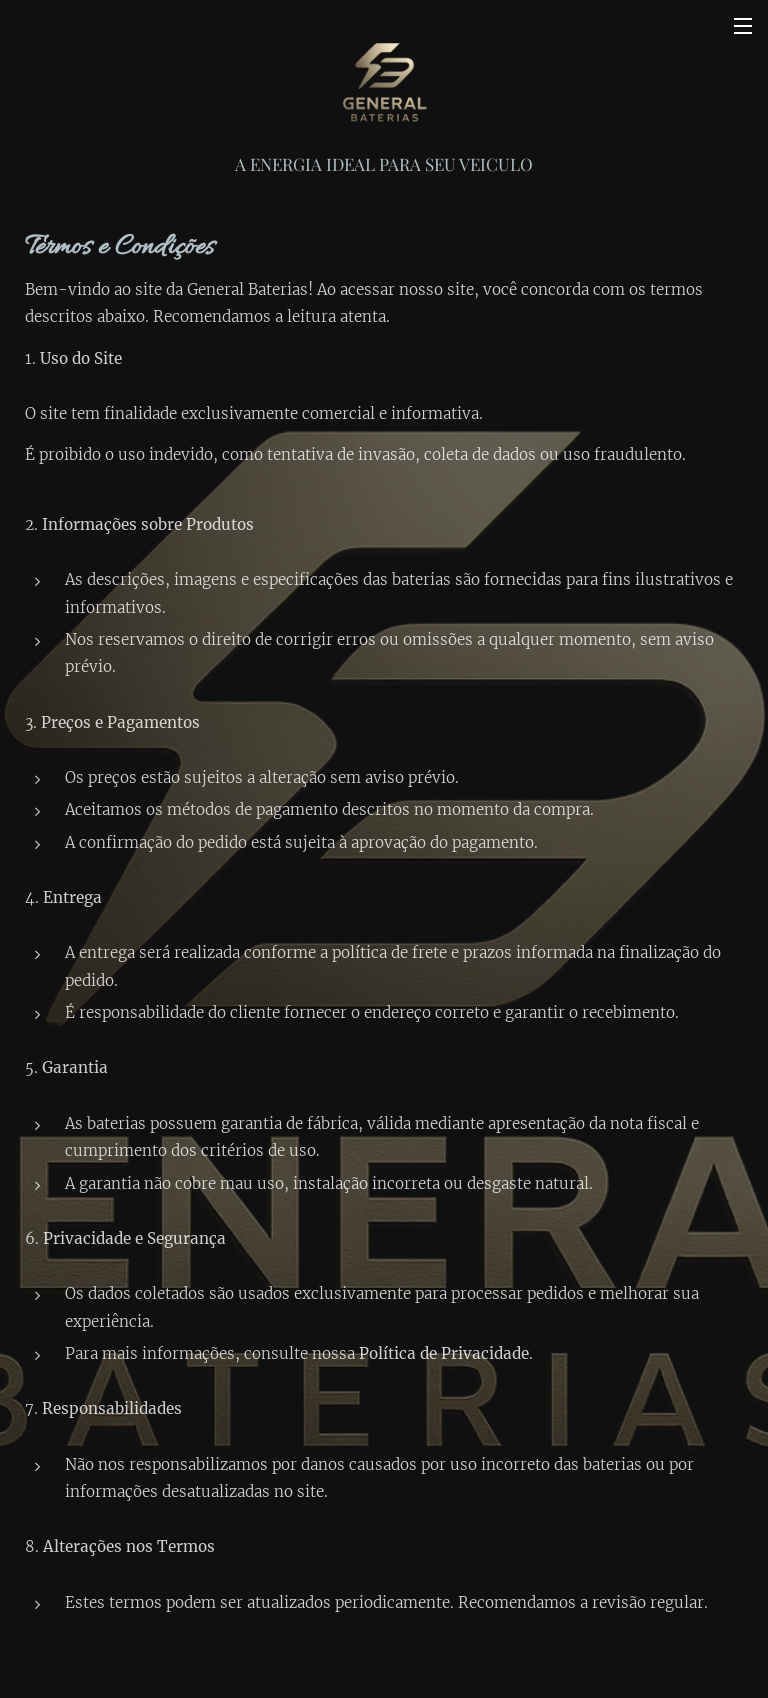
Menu (743, 26)
